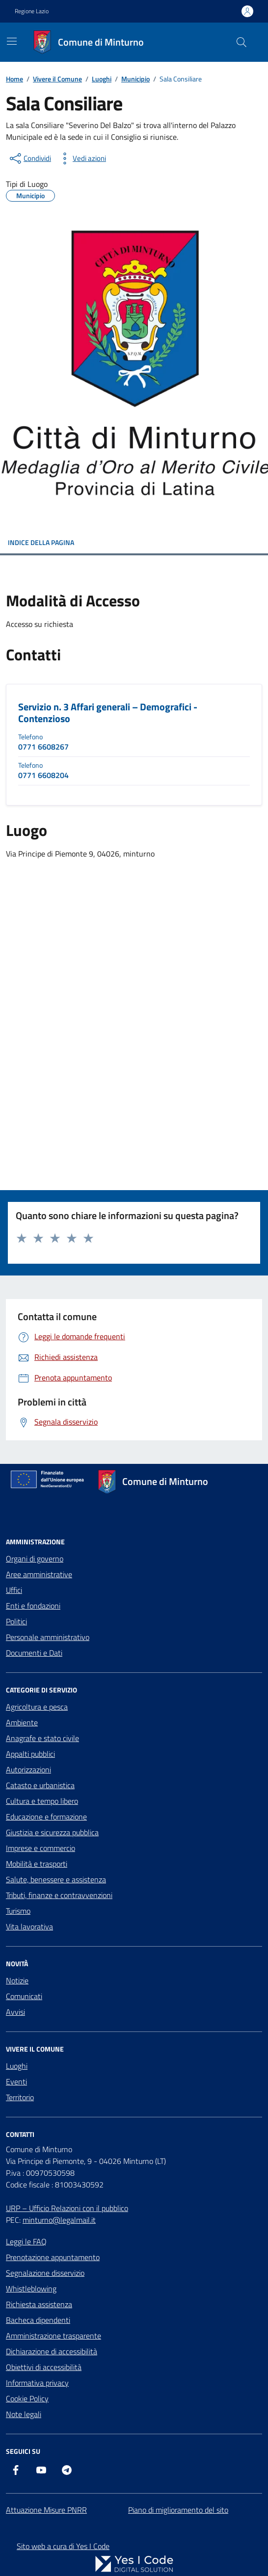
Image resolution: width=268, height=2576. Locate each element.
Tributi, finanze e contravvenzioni (59, 1895)
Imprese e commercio (40, 1848)
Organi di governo (34, 1558)
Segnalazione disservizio (45, 2273)
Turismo (18, 1911)
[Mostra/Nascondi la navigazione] (12, 41)
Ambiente (22, 1722)
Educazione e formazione (46, 1816)
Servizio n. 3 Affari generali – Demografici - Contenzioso (107, 713)
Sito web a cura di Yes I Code (63, 2546)
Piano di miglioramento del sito (178, 2510)
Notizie (17, 1980)
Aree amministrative (39, 1574)
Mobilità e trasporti (36, 1864)
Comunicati (24, 1996)
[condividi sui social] (29, 158)
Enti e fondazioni (33, 1606)
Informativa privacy (37, 2383)
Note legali (23, 2414)
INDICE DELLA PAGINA (134, 542)
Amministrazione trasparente (53, 2336)
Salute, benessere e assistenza (56, 1879)
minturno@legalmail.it (59, 2220)
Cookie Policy (27, 2398)
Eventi (16, 2081)
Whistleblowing (31, 2288)
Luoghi (16, 2066)
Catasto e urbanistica (40, 1785)
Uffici (14, 1590)
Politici (16, 1621)
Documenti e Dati (34, 1653)
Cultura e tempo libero (42, 1801)
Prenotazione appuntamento (53, 2257)
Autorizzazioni (28, 1769)
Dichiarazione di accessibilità (51, 2351)
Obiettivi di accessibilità (43, 2367)
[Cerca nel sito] (241, 42)
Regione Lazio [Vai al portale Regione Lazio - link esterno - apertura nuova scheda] (32, 11)
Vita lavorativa (29, 1926)
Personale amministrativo (47, 1637)
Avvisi (15, 2012)
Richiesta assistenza (39, 2304)
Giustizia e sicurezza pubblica (52, 1832)
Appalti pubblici (30, 1754)
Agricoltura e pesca (37, 1707)
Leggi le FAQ (26, 2241)
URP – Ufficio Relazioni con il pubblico (67, 2208)
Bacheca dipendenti (38, 2320)
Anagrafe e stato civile (42, 1738)
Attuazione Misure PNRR (46, 2510)
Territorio (20, 2097)
